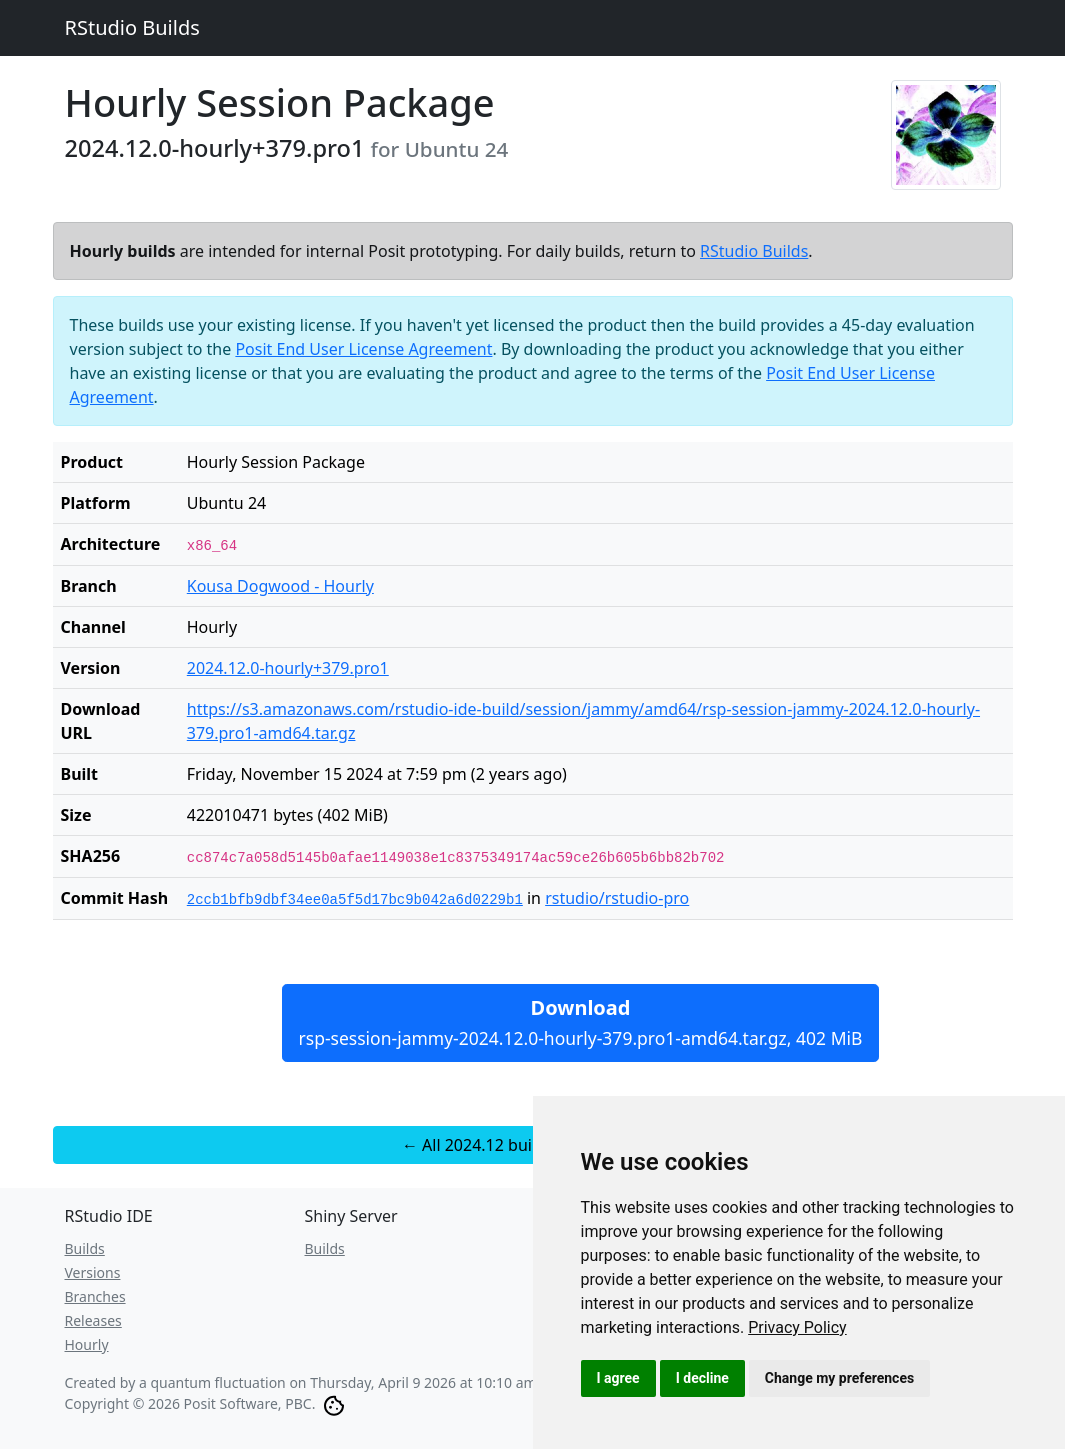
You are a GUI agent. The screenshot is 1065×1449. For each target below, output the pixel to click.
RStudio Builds (132, 27)
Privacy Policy (797, 1327)
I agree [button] (618, 1378)
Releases (93, 1320)
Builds (85, 1248)
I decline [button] (702, 1378)
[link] (797, 1327)
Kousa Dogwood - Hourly (280, 586)
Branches (95, 1296)
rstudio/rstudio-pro (617, 898)
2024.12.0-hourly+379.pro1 (288, 668)
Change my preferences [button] (839, 1378)
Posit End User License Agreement (363, 349)
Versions (93, 1272)
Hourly (87, 1344)
